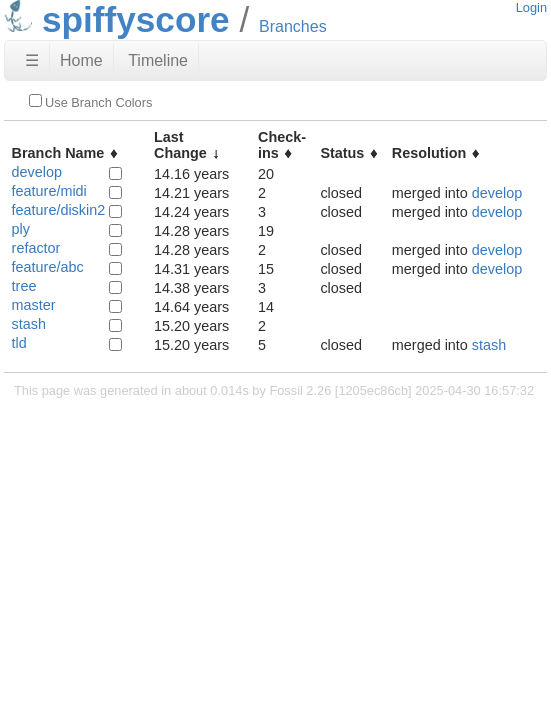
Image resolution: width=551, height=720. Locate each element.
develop (37, 172)
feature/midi (49, 191)
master (34, 305)
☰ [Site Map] (32, 60)
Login (531, 7)
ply (21, 229)
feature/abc (48, 267)
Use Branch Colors (90, 102)
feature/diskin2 (59, 210)
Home (81, 60)
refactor (36, 248)
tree (24, 286)
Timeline (158, 60)
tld (19, 343)
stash (29, 324)
